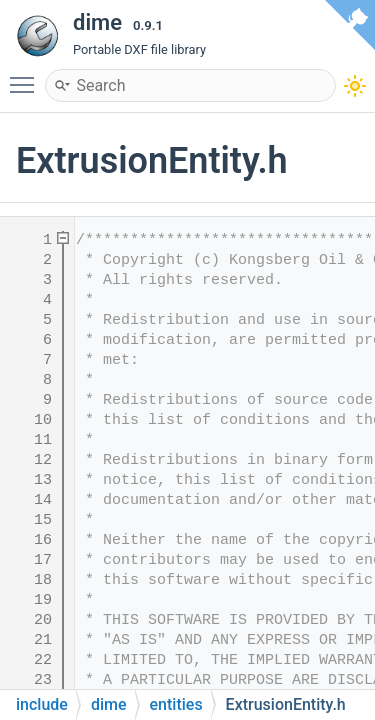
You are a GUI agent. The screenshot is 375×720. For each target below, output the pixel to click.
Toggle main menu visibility (27, 76)
